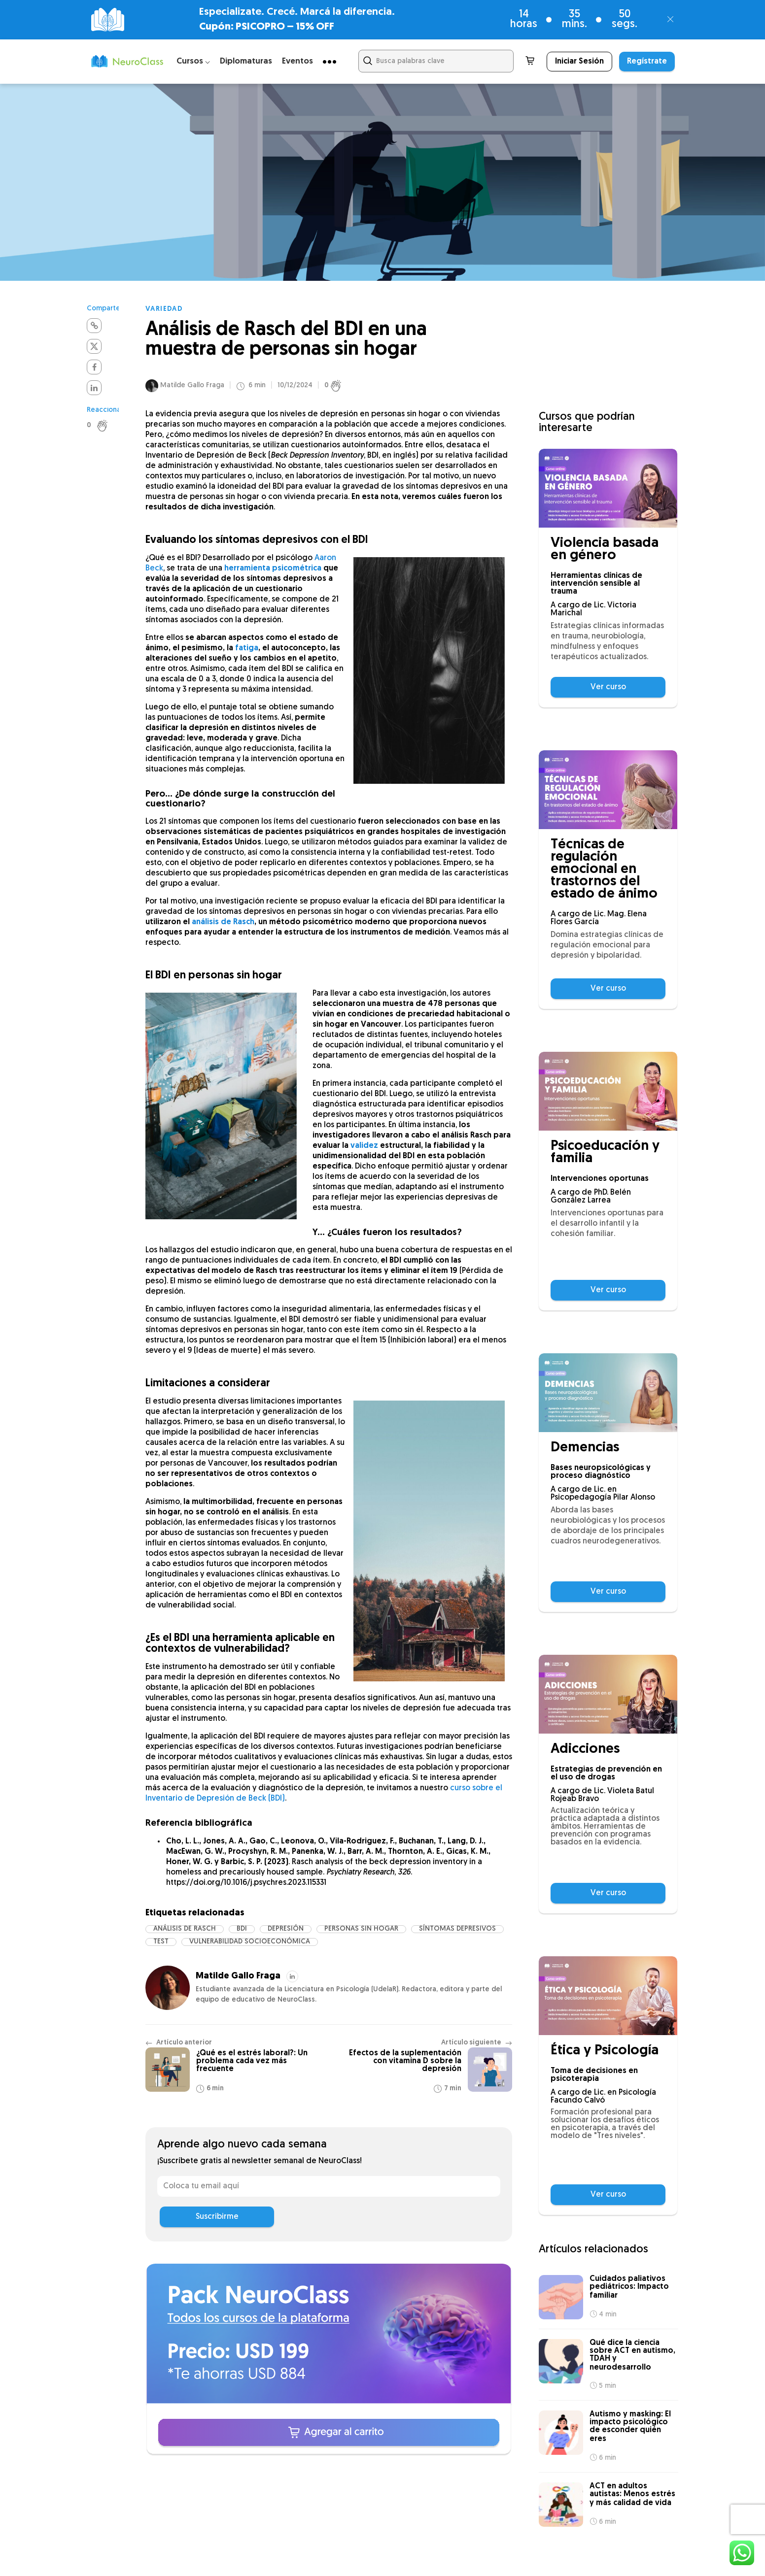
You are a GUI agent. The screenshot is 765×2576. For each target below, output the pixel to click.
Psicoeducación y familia (605, 1152)
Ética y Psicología (605, 2051)
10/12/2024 (295, 385)
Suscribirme (217, 2217)
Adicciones (585, 1749)
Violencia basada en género (605, 549)
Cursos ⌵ (193, 61)
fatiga (246, 648)
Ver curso (608, 687)
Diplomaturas (246, 61)
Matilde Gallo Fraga (192, 385)
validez (364, 1146)
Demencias (585, 1448)
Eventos (297, 61)
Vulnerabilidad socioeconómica (249, 1941)
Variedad (163, 309)
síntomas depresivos (457, 1929)
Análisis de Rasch (184, 1929)
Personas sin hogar (361, 1929)
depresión (286, 1929)
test (161, 1941)
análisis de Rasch (223, 922)
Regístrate (647, 62)
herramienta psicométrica (272, 568)
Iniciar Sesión (579, 62)
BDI (242, 1929)
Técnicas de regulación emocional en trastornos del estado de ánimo (604, 870)
